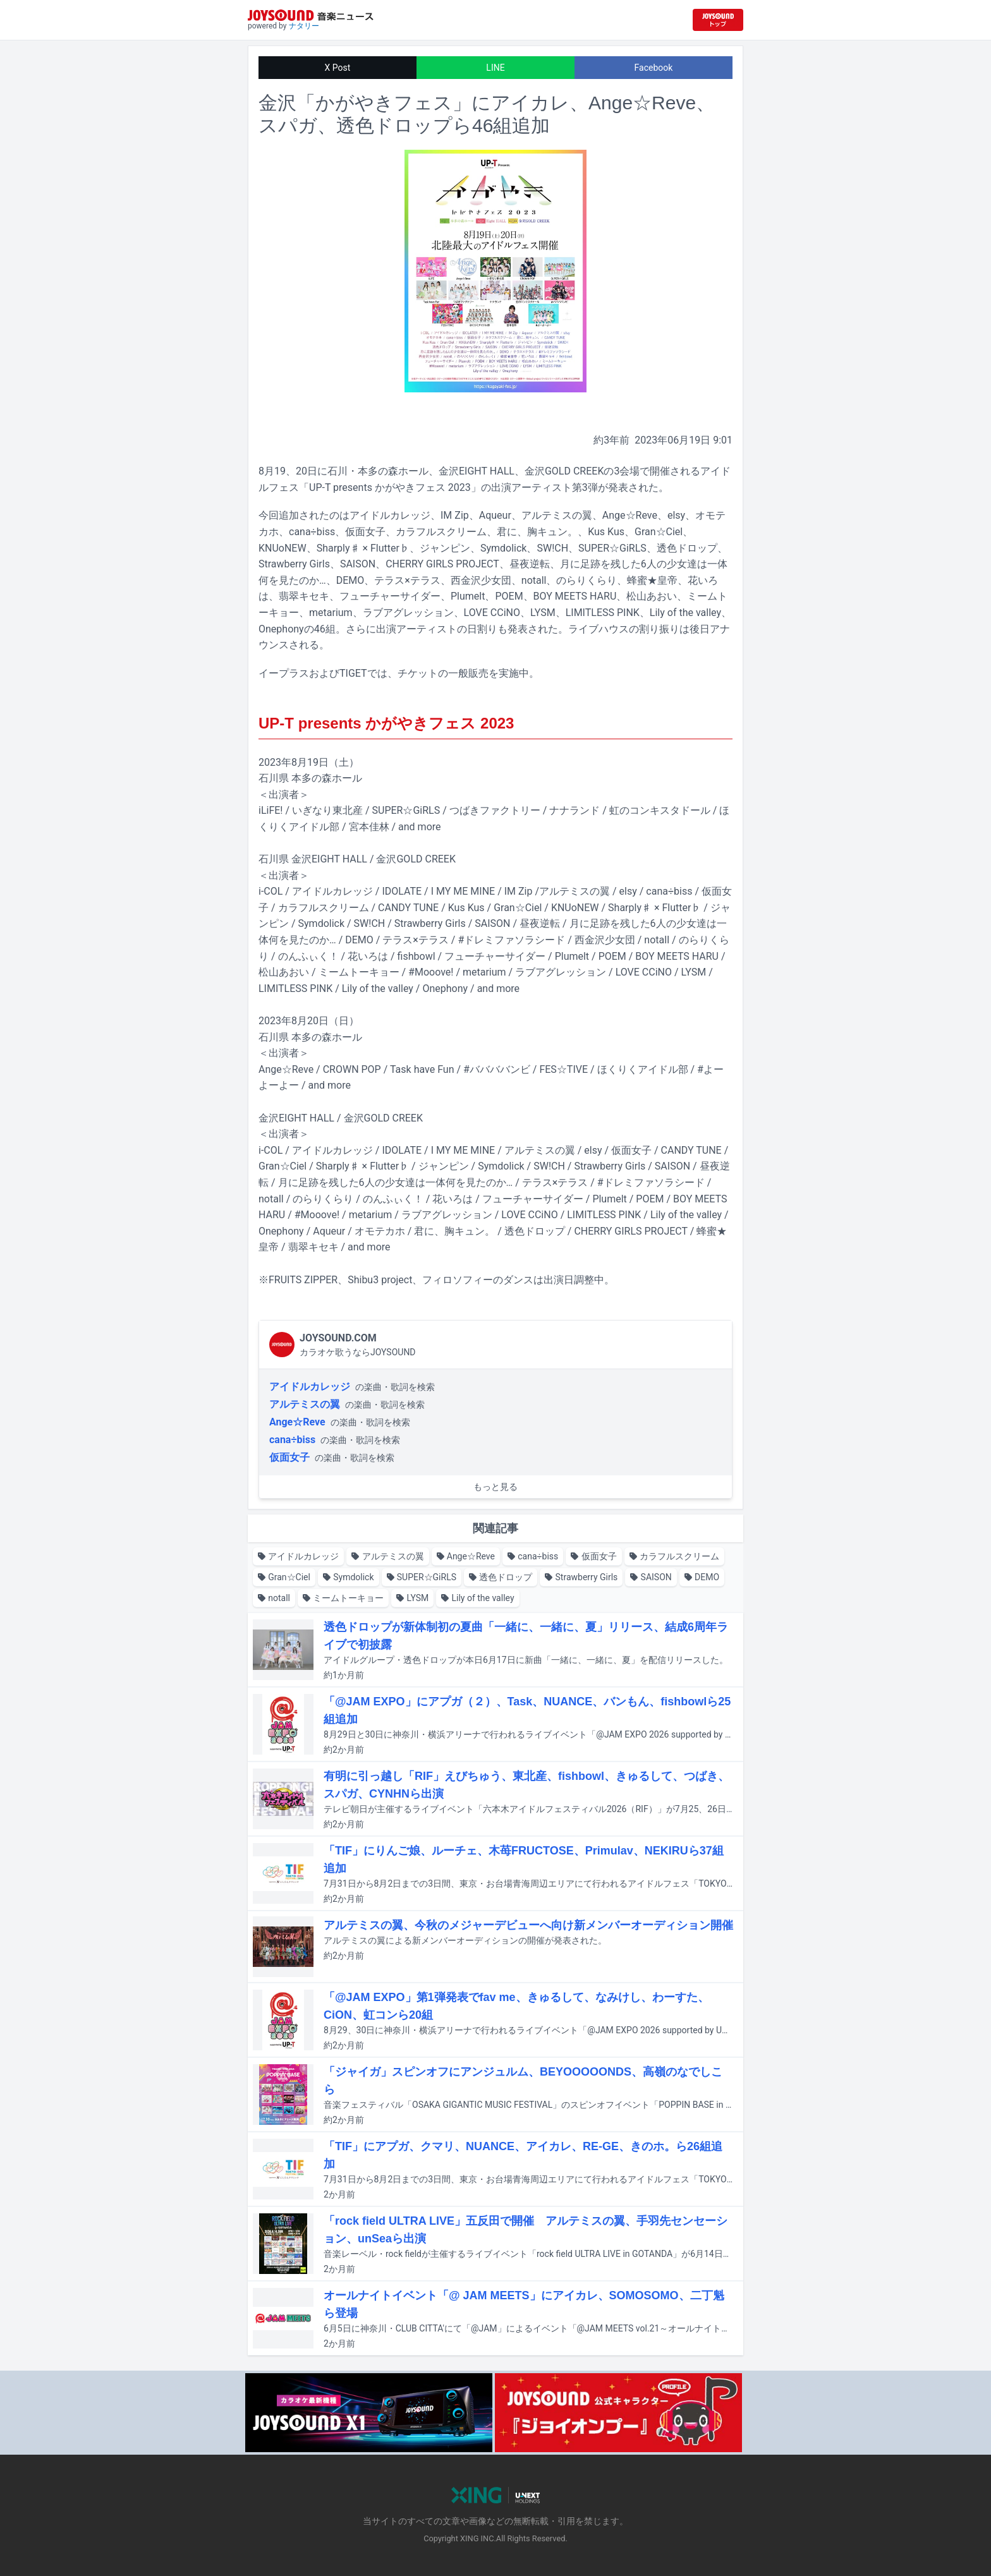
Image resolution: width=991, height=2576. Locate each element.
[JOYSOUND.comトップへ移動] (718, 20)
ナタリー (304, 25)
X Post (338, 68)
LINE (495, 68)
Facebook (654, 68)
